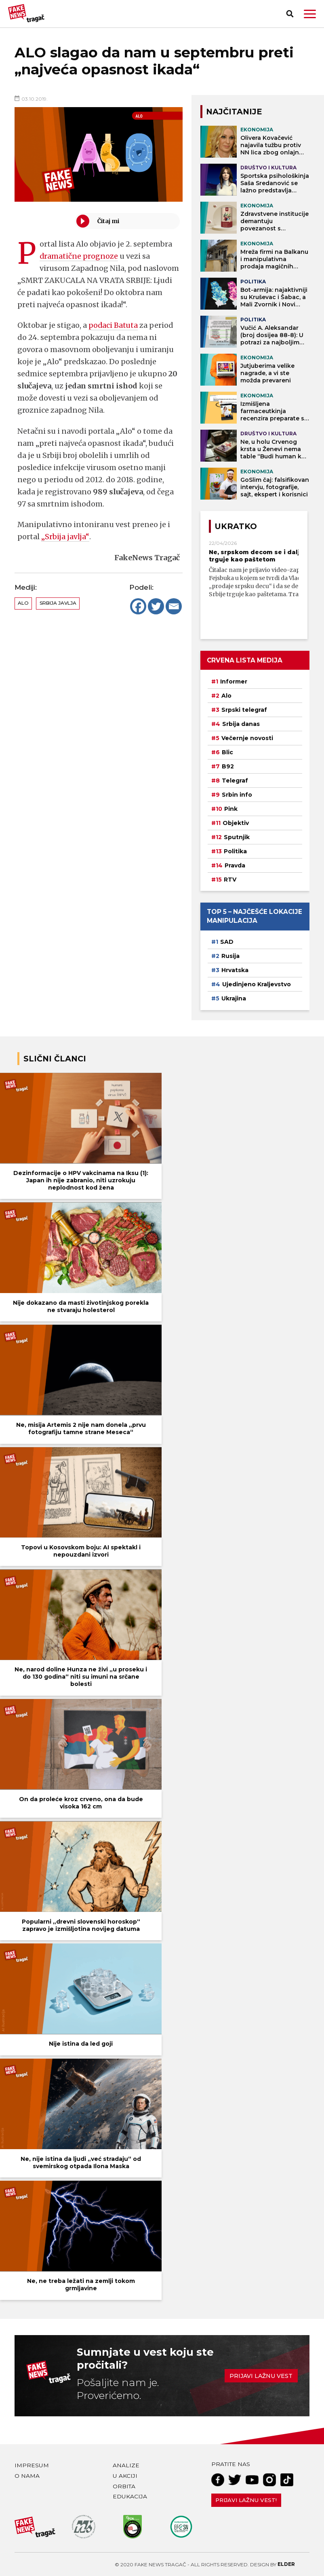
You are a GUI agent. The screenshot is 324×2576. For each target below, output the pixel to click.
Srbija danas (241, 724)
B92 (228, 766)
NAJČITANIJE (234, 111)
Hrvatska (234, 970)
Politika (235, 851)
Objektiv (236, 823)
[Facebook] (138, 606)
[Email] (174, 606)
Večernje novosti (247, 738)
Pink (231, 808)
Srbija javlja (58, 603)
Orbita (124, 2486)
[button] (310, 14)
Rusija (230, 956)
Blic (227, 752)
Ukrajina (233, 998)
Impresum (32, 2465)
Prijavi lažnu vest (260, 2376)
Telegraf (235, 780)
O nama (27, 2476)
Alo (23, 603)
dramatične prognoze (79, 256)
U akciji (125, 2476)
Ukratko (236, 526)
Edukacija (130, 2496)
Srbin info (237, 794)
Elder (286, 2564)
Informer (233, 681)
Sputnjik (237, 837)
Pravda (235, 865)
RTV (230, 879)
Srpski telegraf (244, 709)
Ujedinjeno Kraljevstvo (256, 984)
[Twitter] (156, 606)
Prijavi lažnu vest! (246, 2500)
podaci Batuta (113, 325)
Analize (126, 2465)
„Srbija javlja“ (64, 536)
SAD (227, 941)
